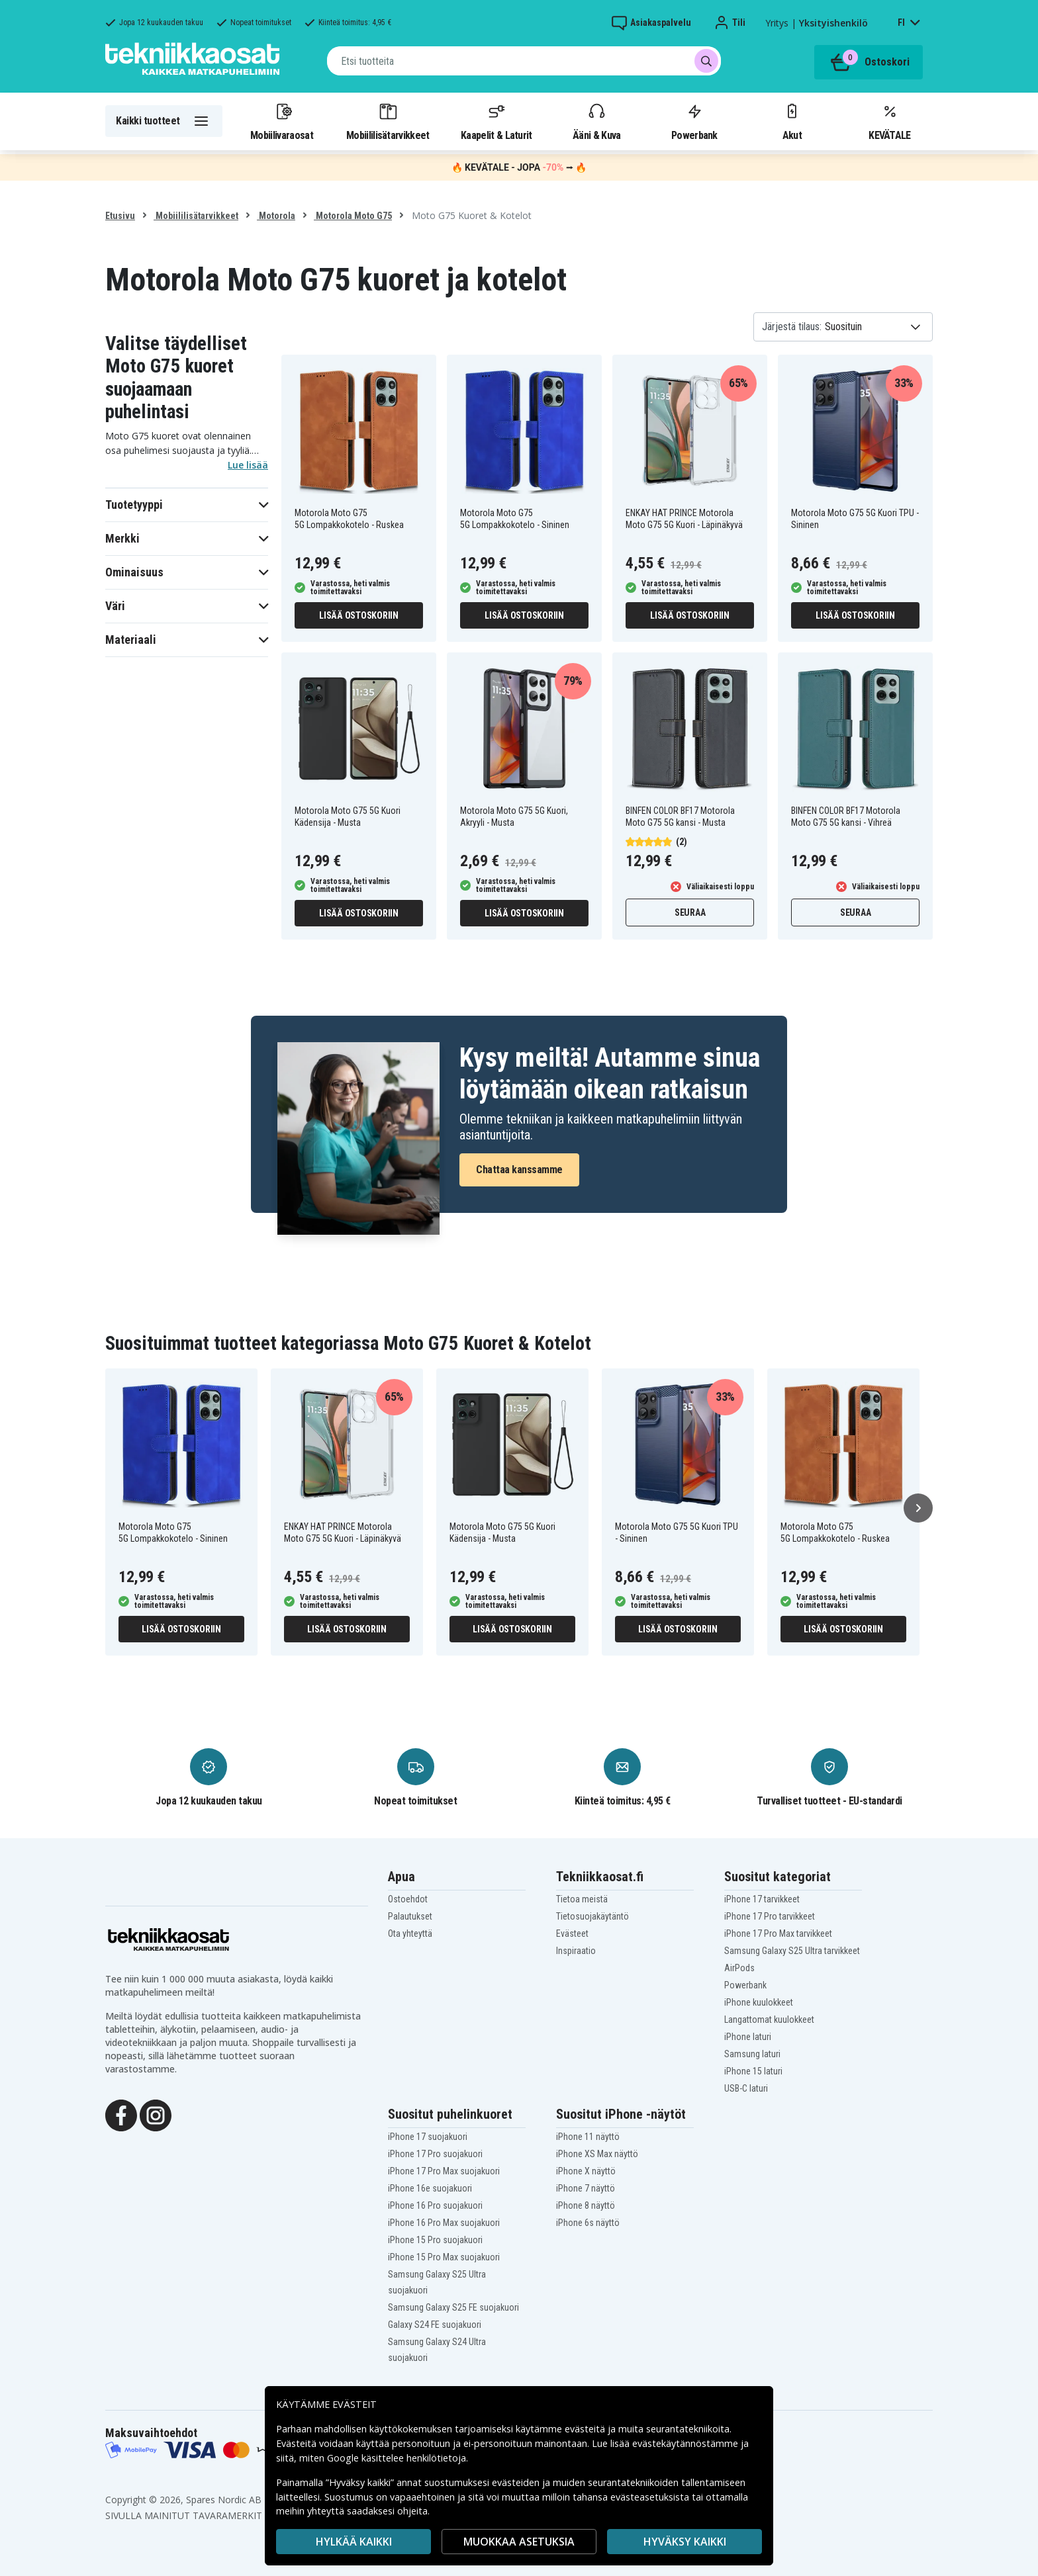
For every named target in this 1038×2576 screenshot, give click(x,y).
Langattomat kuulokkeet (769, 2019)
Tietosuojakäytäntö (592, 1916)
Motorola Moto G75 (353, 215)
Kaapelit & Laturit (496, 121)
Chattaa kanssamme (519, 1169)
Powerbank (694, 121)
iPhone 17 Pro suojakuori (435, 2154)
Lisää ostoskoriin (359, 615)
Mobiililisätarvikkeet (388, 121)
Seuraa (690, 912)
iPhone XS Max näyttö (597, 2154)
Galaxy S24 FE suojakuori (434, 2324)
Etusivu (120, 215)
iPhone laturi (747, 2036)
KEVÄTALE (889, 121)
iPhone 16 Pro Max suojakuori (444, 2222)
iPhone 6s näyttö (588, 2222)
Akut (792, 121)
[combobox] (524, 60)
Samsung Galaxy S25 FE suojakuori (453, 2307)
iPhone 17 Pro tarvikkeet (769, 1916)
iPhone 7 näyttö (585, 2188)
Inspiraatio (576, 1950)
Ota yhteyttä (410, 1933)
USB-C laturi (746, 2088)
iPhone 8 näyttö (585, 2205)
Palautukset (410, 1916)
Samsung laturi (752, 2054)
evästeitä (586, 2428)
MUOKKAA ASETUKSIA (519, 2541)
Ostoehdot (408, 1899)
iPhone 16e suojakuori (430, 2188)
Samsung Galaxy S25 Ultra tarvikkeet (792, 1950)
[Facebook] (121, 2114)
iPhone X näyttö (586, 2171)
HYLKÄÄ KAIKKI (354, 2541)
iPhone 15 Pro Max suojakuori (444, 2257)
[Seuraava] (918, 1508)
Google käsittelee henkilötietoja (396, 2458)
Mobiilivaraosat (281, 121)
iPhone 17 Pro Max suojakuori (444, 2171)
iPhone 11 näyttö (588, 2136)
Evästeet (572, 1933)
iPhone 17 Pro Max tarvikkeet (778, 1933)
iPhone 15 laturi (753, 2071)
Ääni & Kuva (596, 121)
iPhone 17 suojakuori (427, 2136)
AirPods (739, 1968)
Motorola (276, 215)
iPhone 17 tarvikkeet (762, 1899)
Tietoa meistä (582, 1899)
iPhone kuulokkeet (758, 2002)
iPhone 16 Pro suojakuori (435, 2205)
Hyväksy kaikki (684, 2541)
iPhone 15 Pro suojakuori (435, 2240)
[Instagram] (155, 2114)
